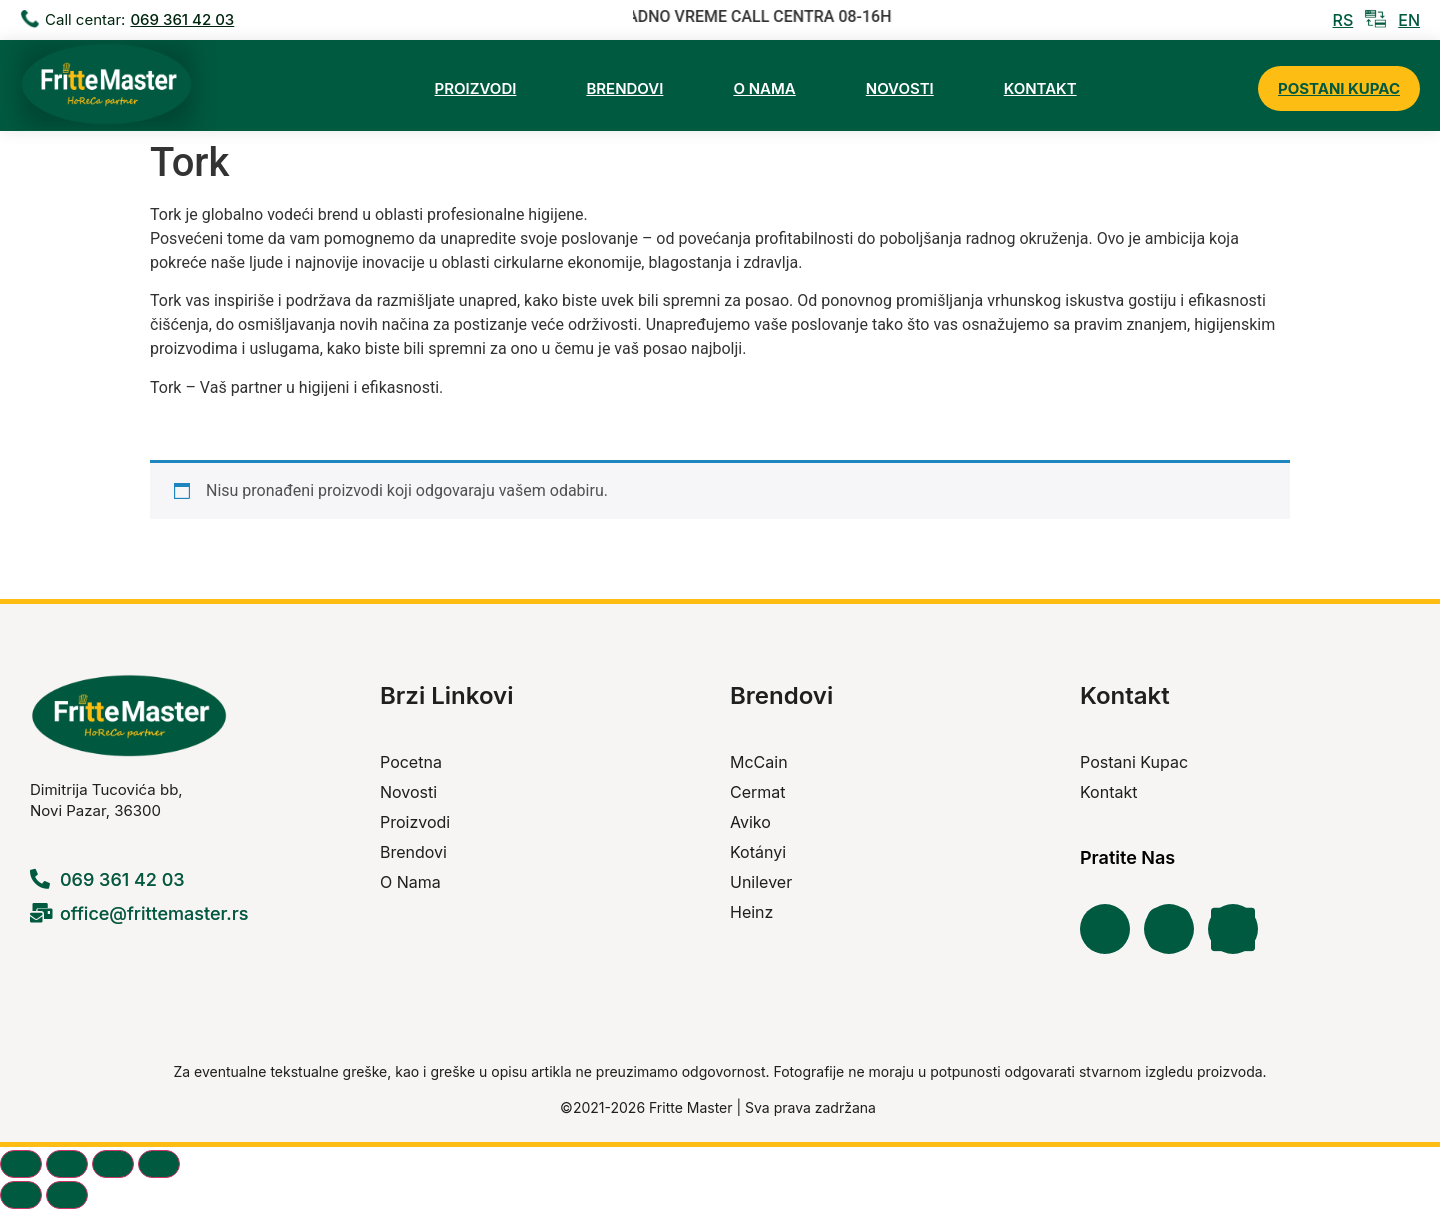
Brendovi (624, 88)
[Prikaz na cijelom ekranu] (67, 1164)
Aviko (750, 822)
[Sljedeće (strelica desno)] (67, 1195)
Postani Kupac (1339, 88)
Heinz (751, 912)
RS (1343, 20)
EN (1409, 20)
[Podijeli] (113, 1164)
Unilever (761, 882)
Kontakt (1040, 88)
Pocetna (411, 762)
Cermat (758, 792)
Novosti (900, 88)
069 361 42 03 (182, 19)
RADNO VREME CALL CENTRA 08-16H (762, 16)
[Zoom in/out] (21, 1164)
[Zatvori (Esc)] (159, 1164)
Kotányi (758, 852)
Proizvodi (476, 88)
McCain (759, 762)
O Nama (764, 88)
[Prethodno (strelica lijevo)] (21, 1195)
